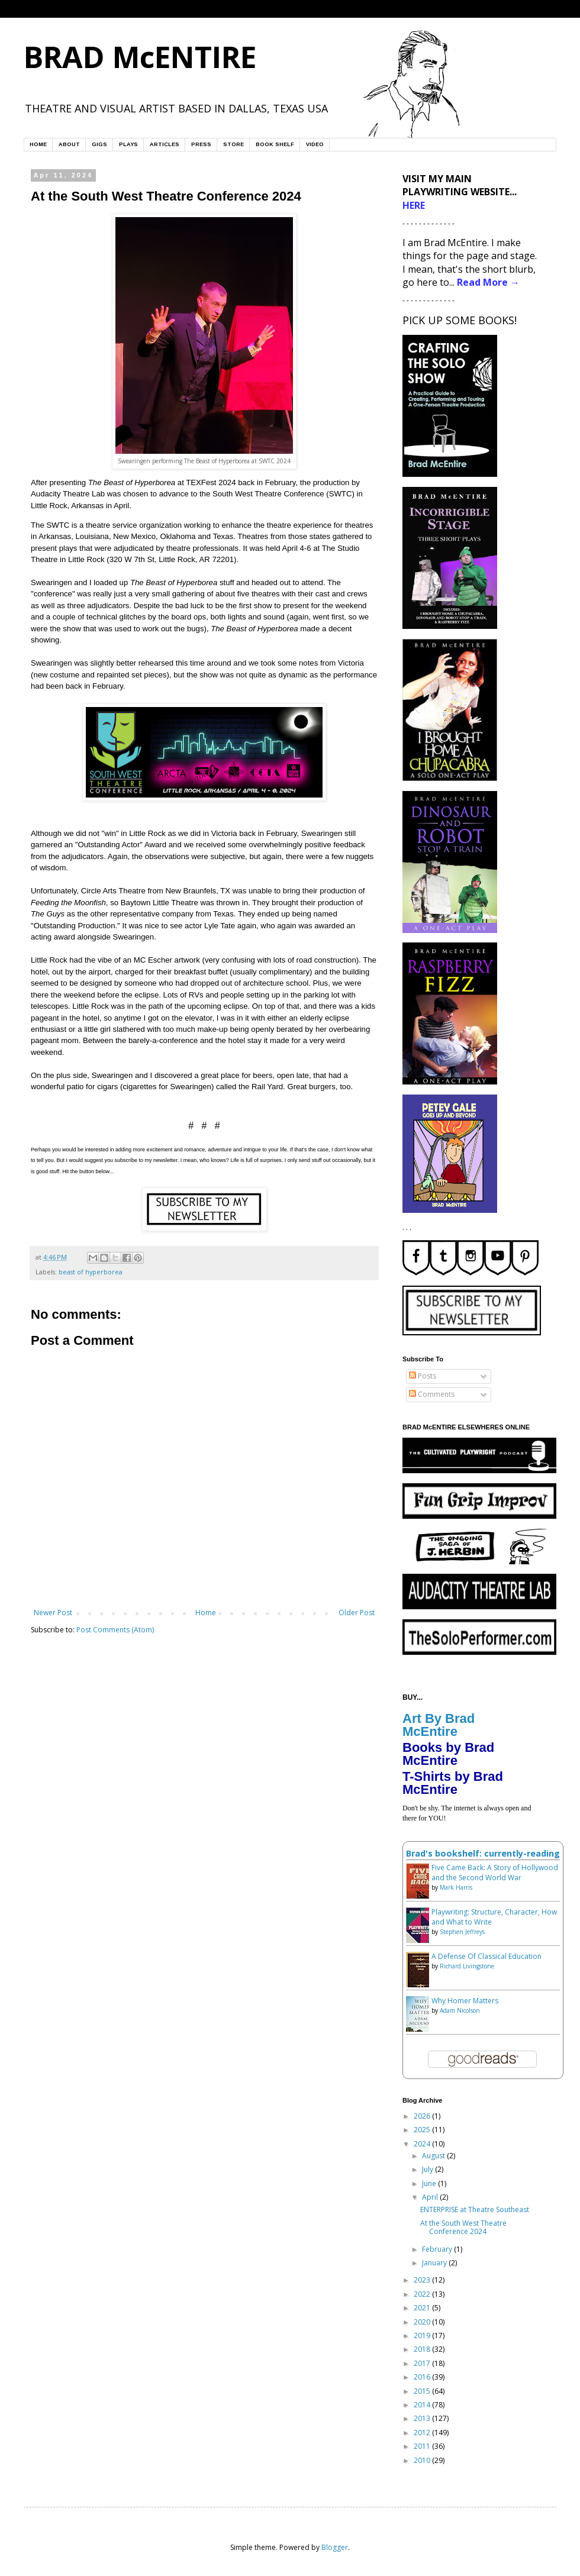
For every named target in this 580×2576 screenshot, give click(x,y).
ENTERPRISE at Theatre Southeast (474, 2209)
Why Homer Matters (464, 2001)
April (431, 2197)
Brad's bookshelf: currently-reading (483, 1853)
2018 (423, 2349)
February (438, 2249)
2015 (423, 2391)
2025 (423, 2130)
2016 (423, 2377)
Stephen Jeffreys (462, 1932)
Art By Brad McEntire (438, 1725)
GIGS (99, 144)
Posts (422, 1376)
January (435, 2263)
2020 (423, 2322)
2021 (423, 2308)
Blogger (334, 2547)
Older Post (357, 1612)
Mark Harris (456, 1887)
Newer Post (53, 1612)
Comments (432, 1394)
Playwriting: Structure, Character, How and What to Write (494, 1917)
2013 (423, 2418)
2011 (423, 2446)
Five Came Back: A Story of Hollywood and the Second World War (494, 1872)
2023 (423, 2280)
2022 (423, 2294)
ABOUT (69, 144)
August (434, 2156)
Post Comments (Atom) (115, 1630)
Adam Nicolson (460, 2010)
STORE (233, 144)
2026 (423, 2116)
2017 (423, 2363)
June (430, 2183)
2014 (423, 2405)
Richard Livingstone (467, 1966)
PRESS (201, 144)
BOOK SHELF (275, 144)
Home (205, 1612)
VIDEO (315, 144)
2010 (423, 2460)
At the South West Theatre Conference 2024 (463, 2227)
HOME (38, 144)
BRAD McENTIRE (140, 57)
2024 (423, 2144)
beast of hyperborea (91, 1271)
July (428, 2169)
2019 (423, 2335)
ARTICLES (164, 144)
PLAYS (128, 144)
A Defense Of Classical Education (486, 1956)
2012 (423, 2432)
